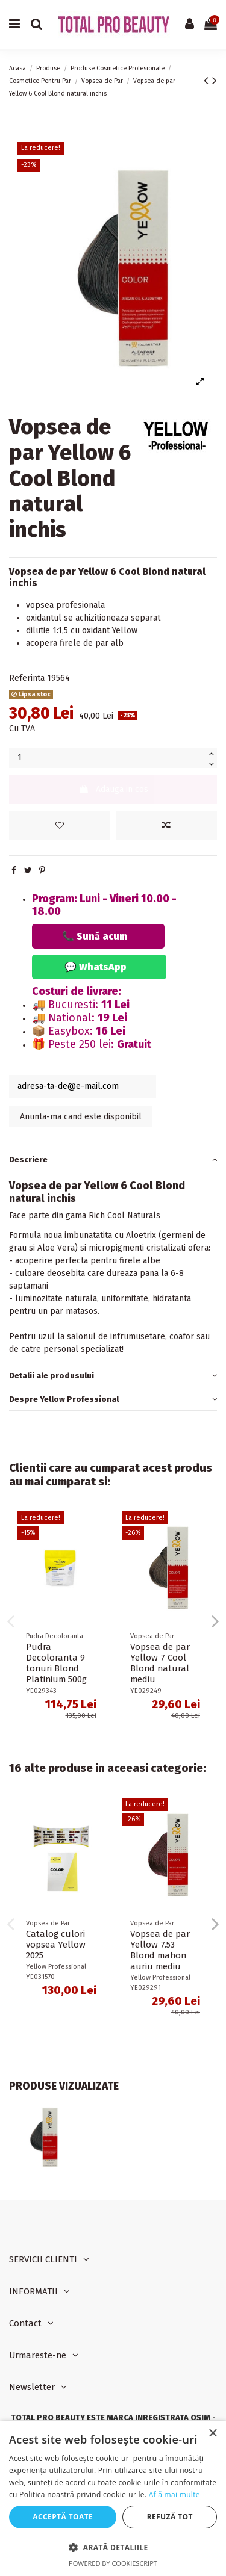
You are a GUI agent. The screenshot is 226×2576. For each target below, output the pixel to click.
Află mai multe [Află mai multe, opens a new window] (174, 2494)
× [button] (212, 2433)
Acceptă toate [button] (63, 2517)
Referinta (27, 678)
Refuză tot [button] (170, 2517)
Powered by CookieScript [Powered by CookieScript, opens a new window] (113, 2563)
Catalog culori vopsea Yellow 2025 (56, 1944)
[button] (113, 2547)
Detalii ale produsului (113, 1375)
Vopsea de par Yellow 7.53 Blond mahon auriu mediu (160, 1950)
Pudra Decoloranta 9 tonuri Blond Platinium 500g (56, 1663)
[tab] (113, 1160)
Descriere (113, 1159)
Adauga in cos (113, 789)
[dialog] (113, 2498)
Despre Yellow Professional (113, 1399)
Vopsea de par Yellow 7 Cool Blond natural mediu (160, 1663)
